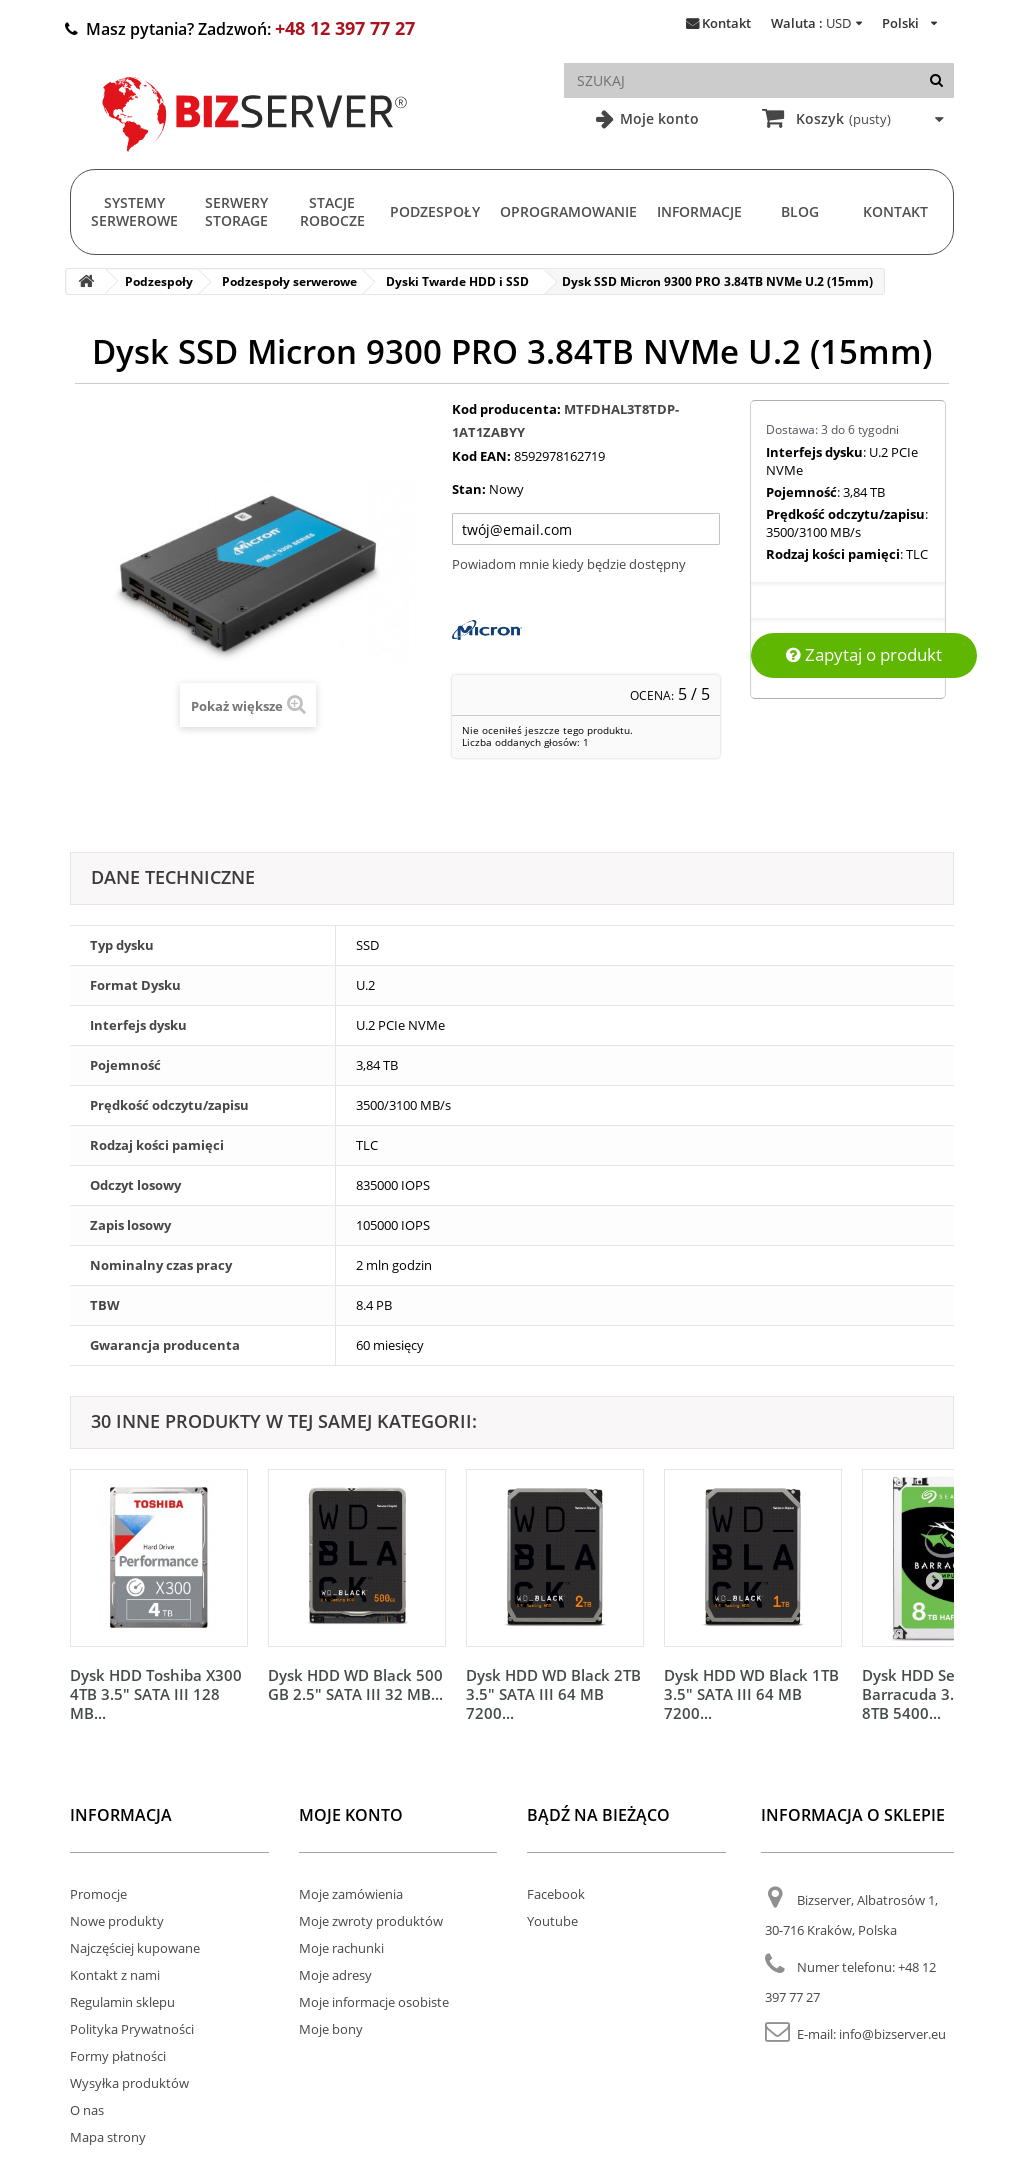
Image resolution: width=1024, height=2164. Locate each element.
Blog (800, 211)
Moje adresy (335, 1975)
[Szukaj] (936, 80)
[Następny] (934, 1580)
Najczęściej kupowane (135, 1948)
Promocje (98, 1894)
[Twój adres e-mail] (586, 529)
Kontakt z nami (115, 1975)
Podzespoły (435, 211)
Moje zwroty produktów (371, 1921)
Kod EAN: (481, 456)
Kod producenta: (506, 409)
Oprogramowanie (568, 211)
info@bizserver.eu (892, 2034)
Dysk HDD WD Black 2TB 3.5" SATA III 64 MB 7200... (553, 1694)
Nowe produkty (117, 1921)
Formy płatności (118, 2056)
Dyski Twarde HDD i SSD (457, 281)
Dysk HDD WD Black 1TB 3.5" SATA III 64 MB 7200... (751, 1694)
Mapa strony (108, 2137)
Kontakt (726, 23)
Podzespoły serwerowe (289, 281)
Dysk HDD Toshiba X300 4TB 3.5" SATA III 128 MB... (156, 1694)
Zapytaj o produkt (864, 654)
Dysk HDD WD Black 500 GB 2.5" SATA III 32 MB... (355, 1684)
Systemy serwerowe (134, 211)
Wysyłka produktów (129, 2083)
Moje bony (331, 2029)
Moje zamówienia (351, 1894)
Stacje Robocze (332, 211)
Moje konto (657, 118)
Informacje (699, 211)
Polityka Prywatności (132, 2029)
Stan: (469, 489)
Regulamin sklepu (122, 2002)
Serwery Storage (236, 211)
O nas (87, 2110)
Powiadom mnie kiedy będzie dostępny (569, 564)
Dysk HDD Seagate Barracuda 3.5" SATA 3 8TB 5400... (942, 1694)
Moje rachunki (341, 1948)
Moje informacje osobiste (374, 2002)
